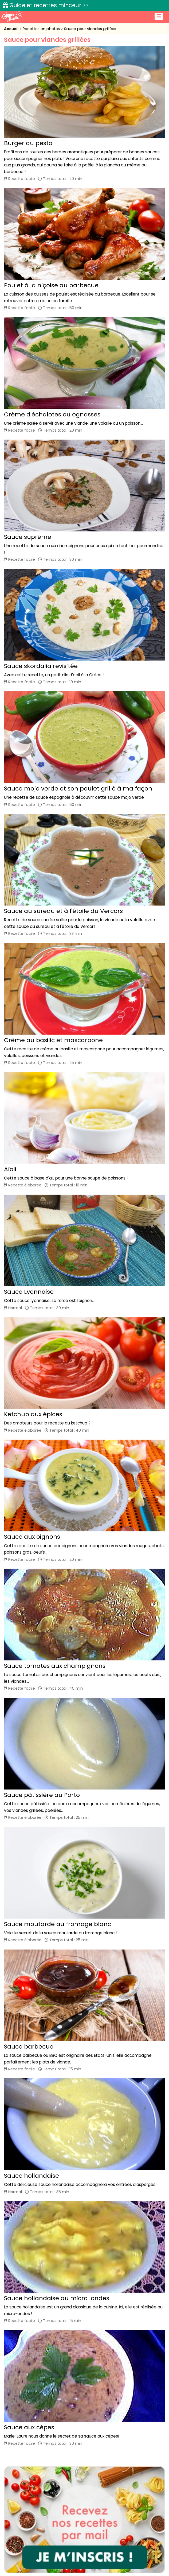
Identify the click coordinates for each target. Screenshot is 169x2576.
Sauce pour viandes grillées (90, 28)
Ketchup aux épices (33, 1414)
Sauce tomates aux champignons (54, 1666)
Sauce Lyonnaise (29, 1292)
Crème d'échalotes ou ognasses (52, 414)
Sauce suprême (27, 537)
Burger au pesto (28, 143)
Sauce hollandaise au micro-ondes (56, 2298)
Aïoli (10, 1169)
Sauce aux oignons (32, 1537)
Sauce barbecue (28, 2046)
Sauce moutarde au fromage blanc (57, 1924)
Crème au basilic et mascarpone (53, 1040)
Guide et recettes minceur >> (48, 5)
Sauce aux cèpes (29, 2427)
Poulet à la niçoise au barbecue (51, 285)
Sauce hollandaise (31, 2176)
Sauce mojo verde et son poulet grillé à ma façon (78, 788)
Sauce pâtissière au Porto (42, 1795)
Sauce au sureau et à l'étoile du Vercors (63, 911)
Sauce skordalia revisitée (41, 666)
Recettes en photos (42, 28)
